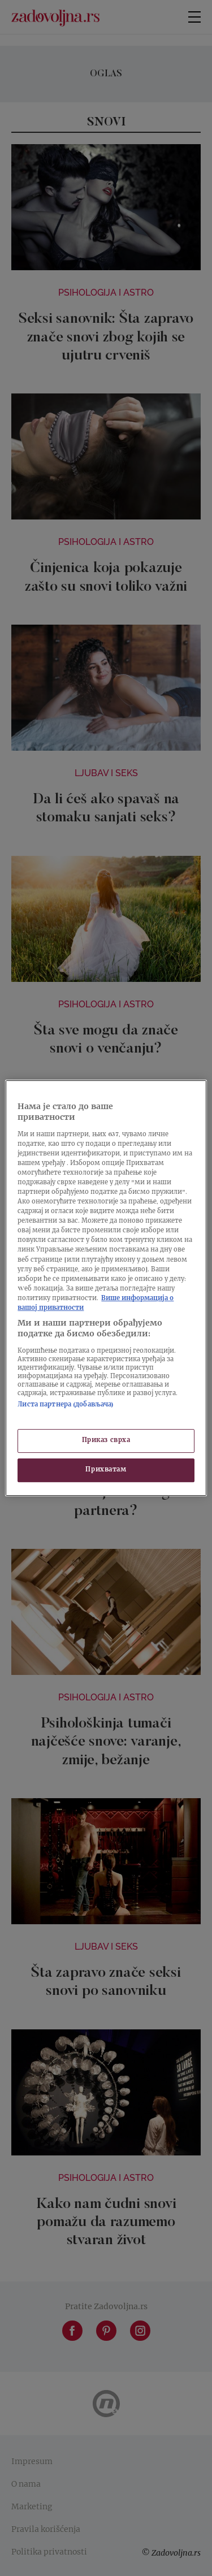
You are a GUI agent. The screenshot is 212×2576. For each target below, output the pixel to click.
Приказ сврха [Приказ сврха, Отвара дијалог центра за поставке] (106, 1441)
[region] (105, 1288)
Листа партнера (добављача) (66, 1405)
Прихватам (105, 1470)
